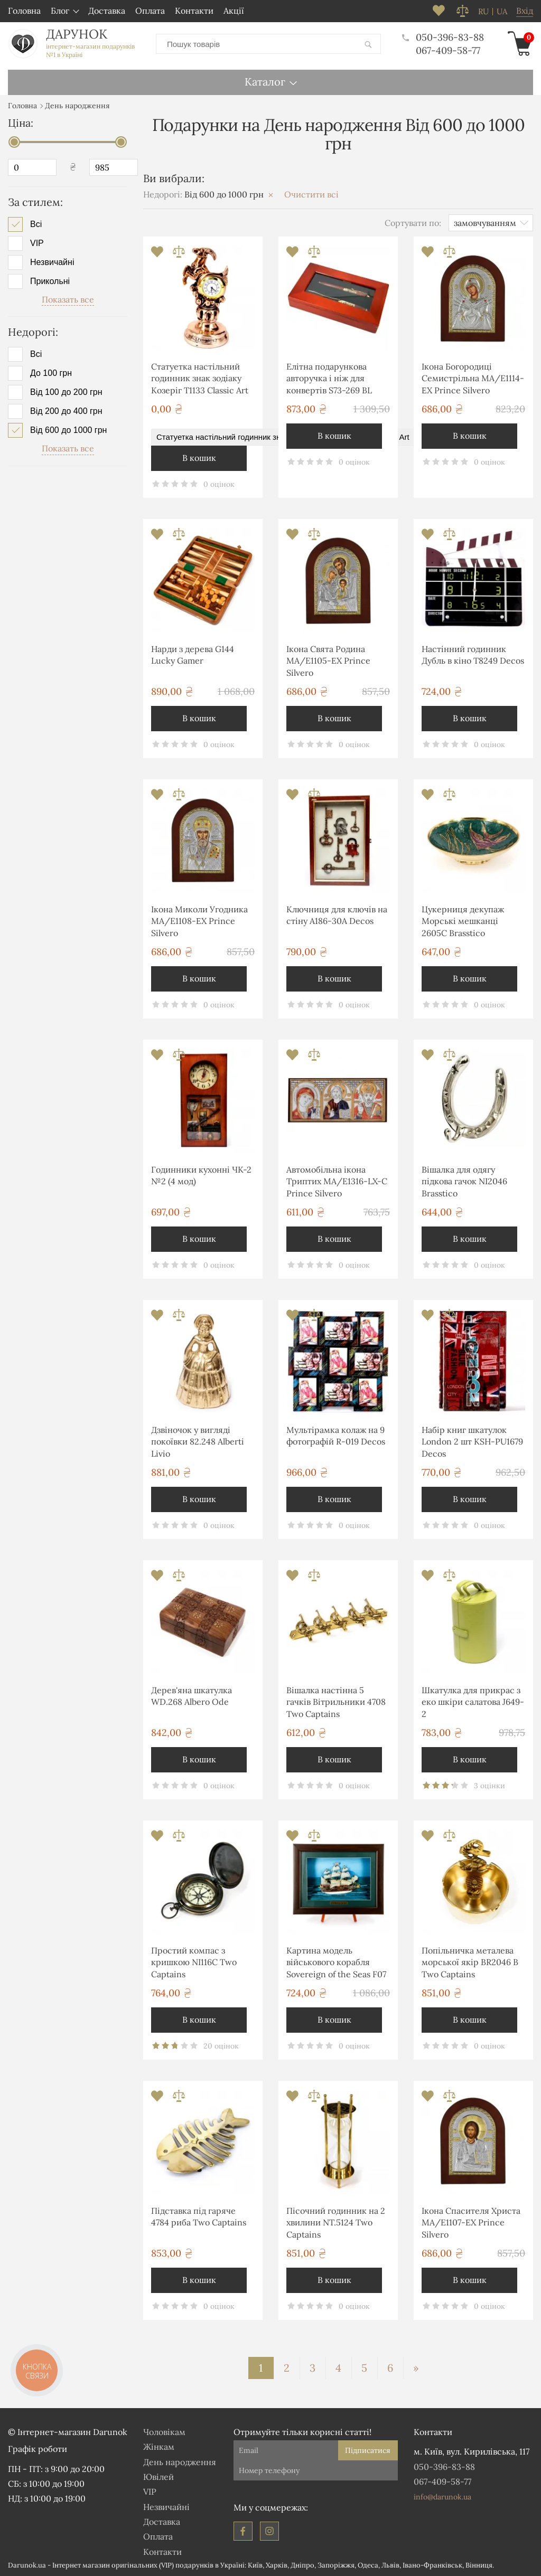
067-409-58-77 (448, 50)
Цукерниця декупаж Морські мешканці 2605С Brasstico (463, 921)
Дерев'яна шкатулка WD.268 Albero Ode (191, 1696)
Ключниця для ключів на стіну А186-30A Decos (336, 915)
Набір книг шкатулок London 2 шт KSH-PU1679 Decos (472, 1441)
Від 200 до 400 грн (66, 411)
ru (483, 11)
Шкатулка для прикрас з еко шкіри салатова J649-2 (473, 1702)
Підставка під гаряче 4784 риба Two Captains (198, 2216)
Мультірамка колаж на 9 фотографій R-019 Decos (335, 1435)
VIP (37, 243)
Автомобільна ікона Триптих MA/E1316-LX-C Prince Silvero (336, 1181)
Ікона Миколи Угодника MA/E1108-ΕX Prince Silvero (199, 921)
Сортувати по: (413, 223)
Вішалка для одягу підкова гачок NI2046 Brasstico (464, 1181)
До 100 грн (51, 373)
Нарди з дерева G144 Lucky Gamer (192, 655)
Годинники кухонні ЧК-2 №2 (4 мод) (201, 1175)
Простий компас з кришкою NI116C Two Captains (194, 1962)
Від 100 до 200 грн (66, 392)
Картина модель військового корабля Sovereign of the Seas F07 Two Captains (336, 1964)
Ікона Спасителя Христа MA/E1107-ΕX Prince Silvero (471, 2222)
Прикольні (50, 281)
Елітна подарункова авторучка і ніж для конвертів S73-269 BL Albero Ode (329, 380)
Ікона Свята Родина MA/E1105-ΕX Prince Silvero (328, 661)
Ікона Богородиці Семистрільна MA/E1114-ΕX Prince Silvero (473, 378)
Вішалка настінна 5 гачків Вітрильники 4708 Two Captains (336, 1702)
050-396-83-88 (443, 37)
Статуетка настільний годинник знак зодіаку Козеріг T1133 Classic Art (199, 378)
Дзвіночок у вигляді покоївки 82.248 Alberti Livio (197, 1441)
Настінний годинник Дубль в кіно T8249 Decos (473, 655)
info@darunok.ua (442, 2497)
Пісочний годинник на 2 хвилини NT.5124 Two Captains (335, 2222)
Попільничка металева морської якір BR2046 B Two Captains (470, 1962)
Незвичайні (52, 262)
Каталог (265, 81)
